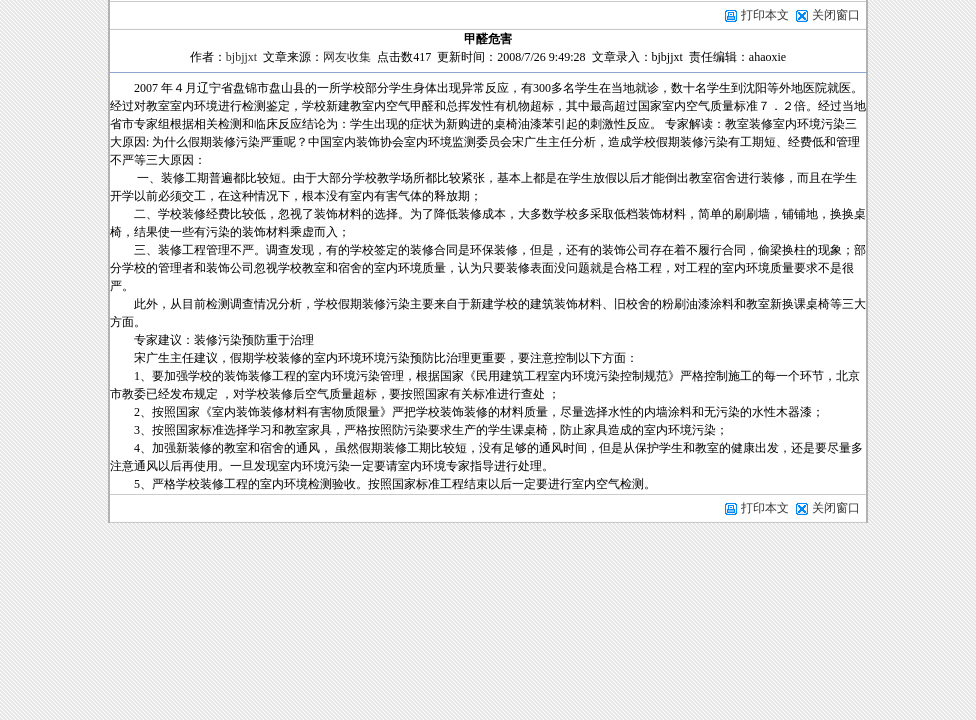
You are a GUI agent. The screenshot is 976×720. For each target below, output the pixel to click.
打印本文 (756, 15)
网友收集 (347, 57)
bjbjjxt (241, 57)
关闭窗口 (836, 15)
